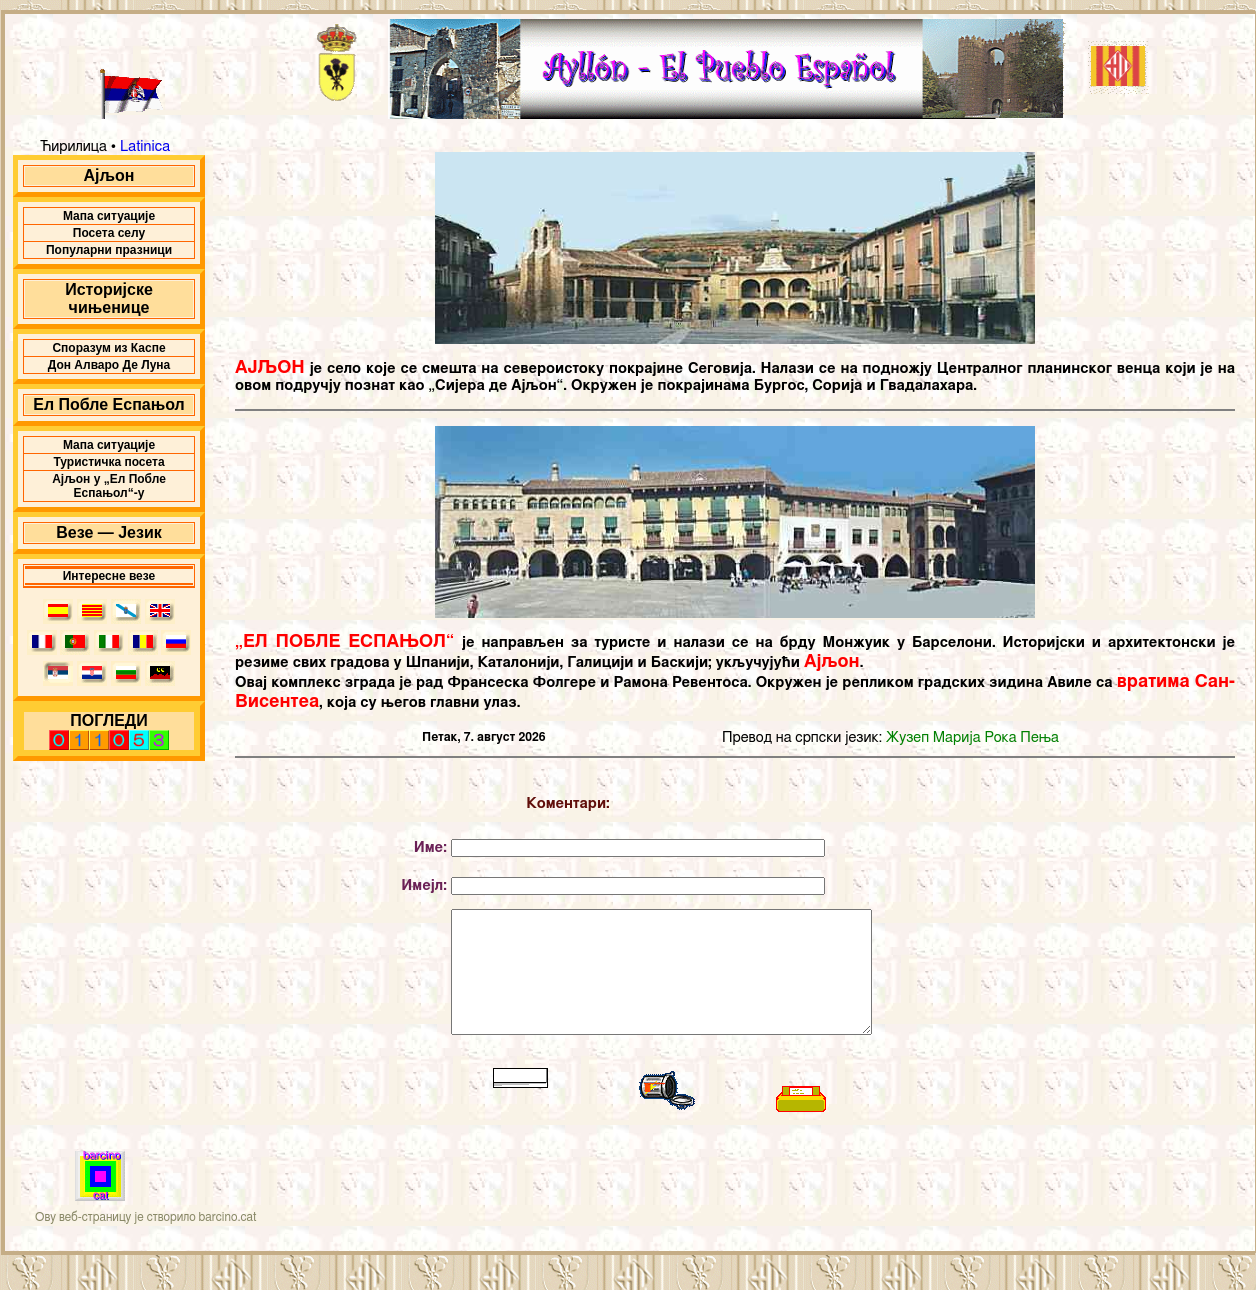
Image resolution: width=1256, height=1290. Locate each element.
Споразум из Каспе (108, 348)
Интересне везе (109, 576)
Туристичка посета (108, 462)
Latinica (143, 146)
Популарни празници (109, 250)
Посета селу (109, 233)
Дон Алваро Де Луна (109, 365)
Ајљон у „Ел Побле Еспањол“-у (109, 486)
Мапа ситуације (109, 216)
